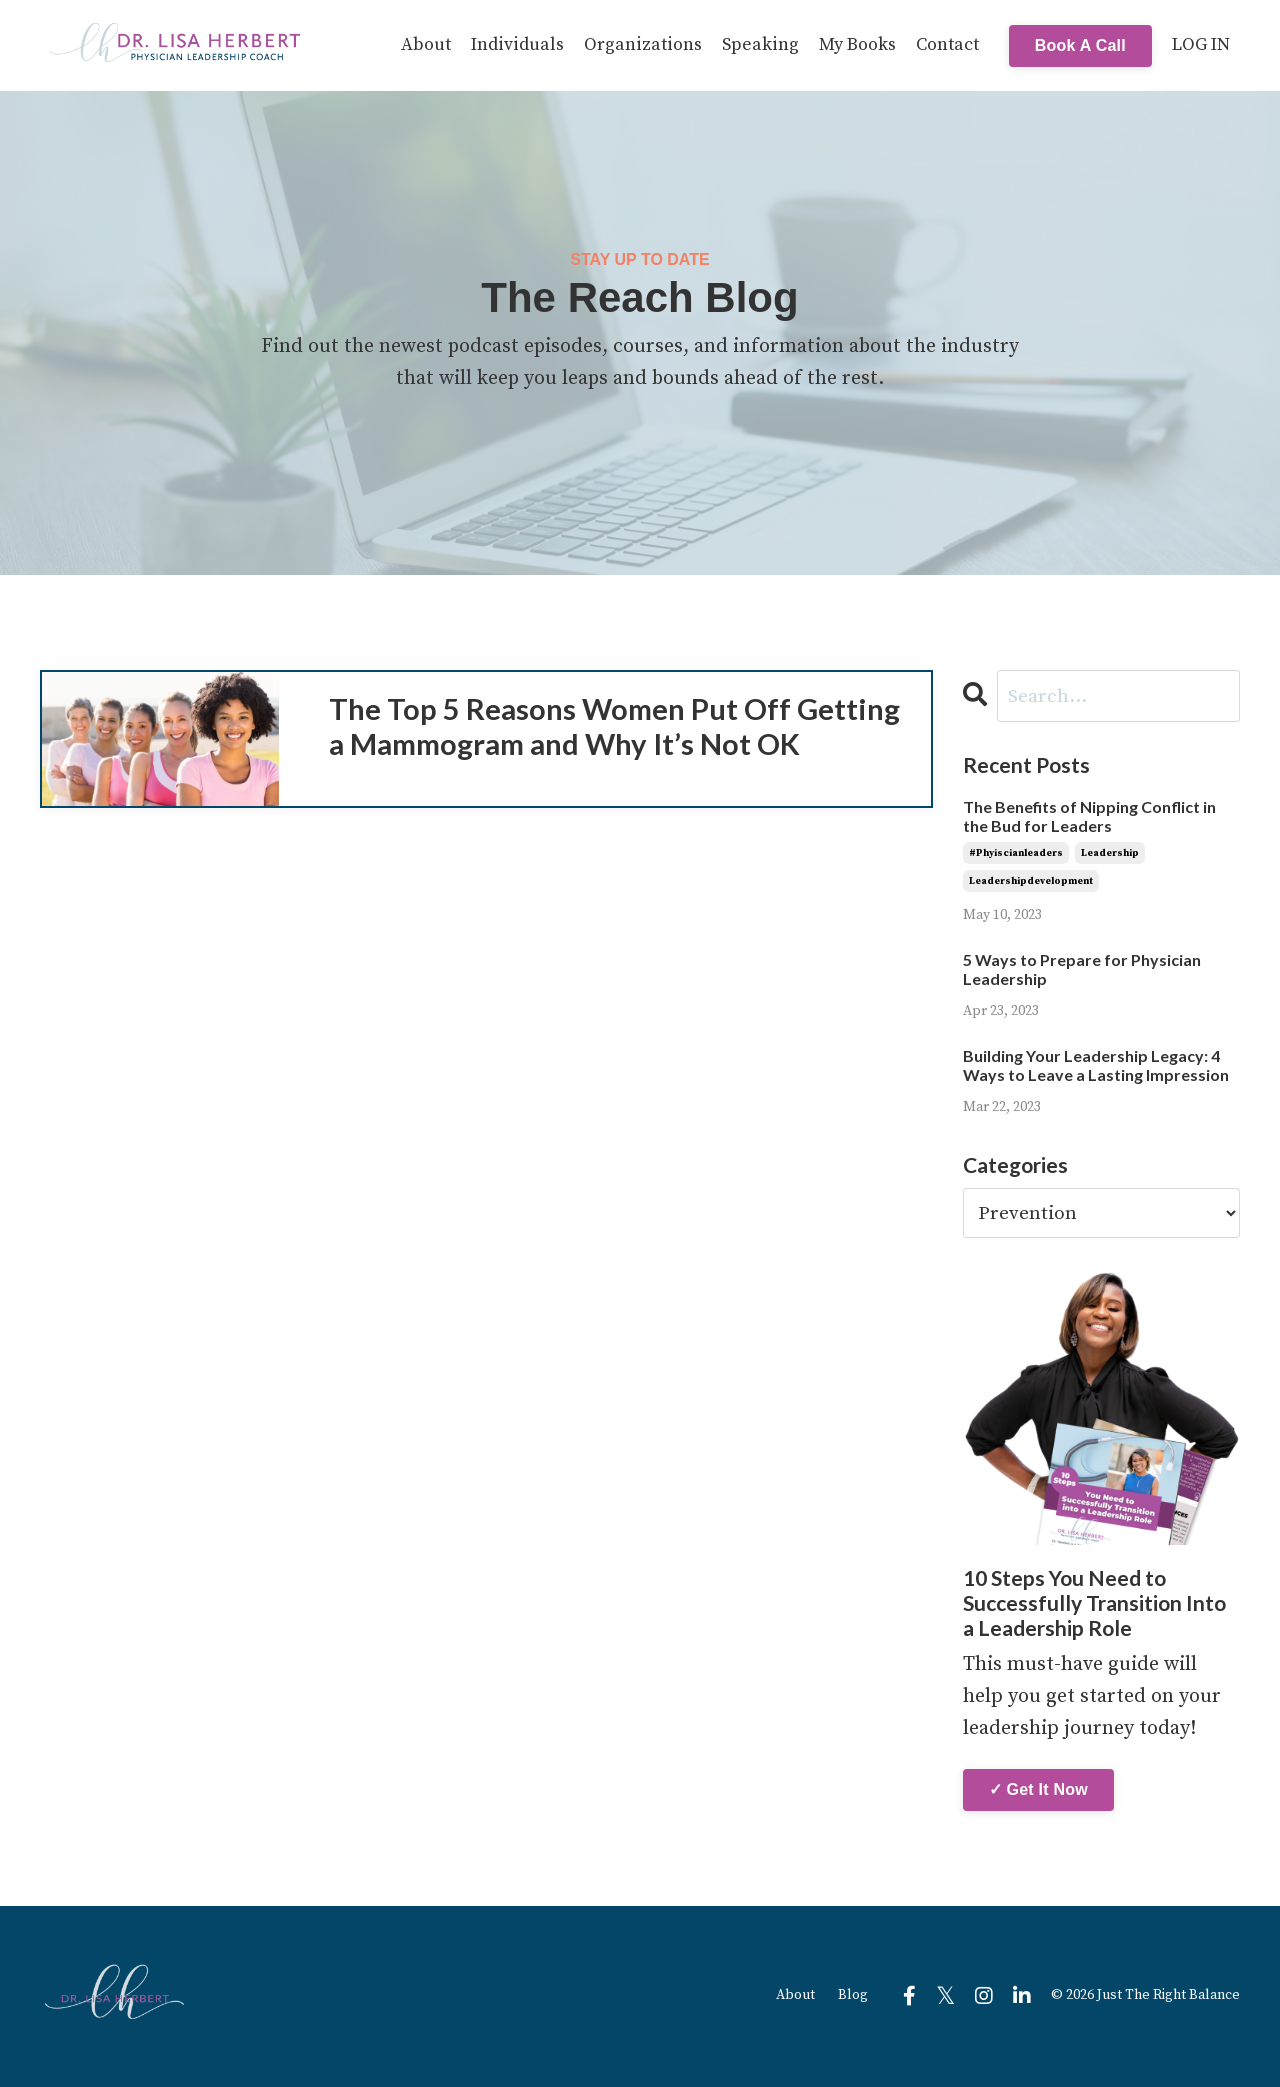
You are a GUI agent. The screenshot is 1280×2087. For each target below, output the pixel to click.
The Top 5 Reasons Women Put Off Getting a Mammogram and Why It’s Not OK (614, 756)
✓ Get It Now (1039, 1790)
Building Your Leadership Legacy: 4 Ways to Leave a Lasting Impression (1096, 1066)
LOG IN (1201, 44)
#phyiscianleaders (1016, 854)
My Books (857, 44)
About (426, 44)
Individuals (517, 44)
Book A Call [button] (1080, 44)
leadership (1110, 854)
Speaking (760, 44)
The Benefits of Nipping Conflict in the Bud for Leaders (1089, 818)
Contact (947, 44)
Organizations (643, 44)
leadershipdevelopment (1031, 882)
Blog (853, 1997)
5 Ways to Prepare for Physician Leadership (1082, 970)
